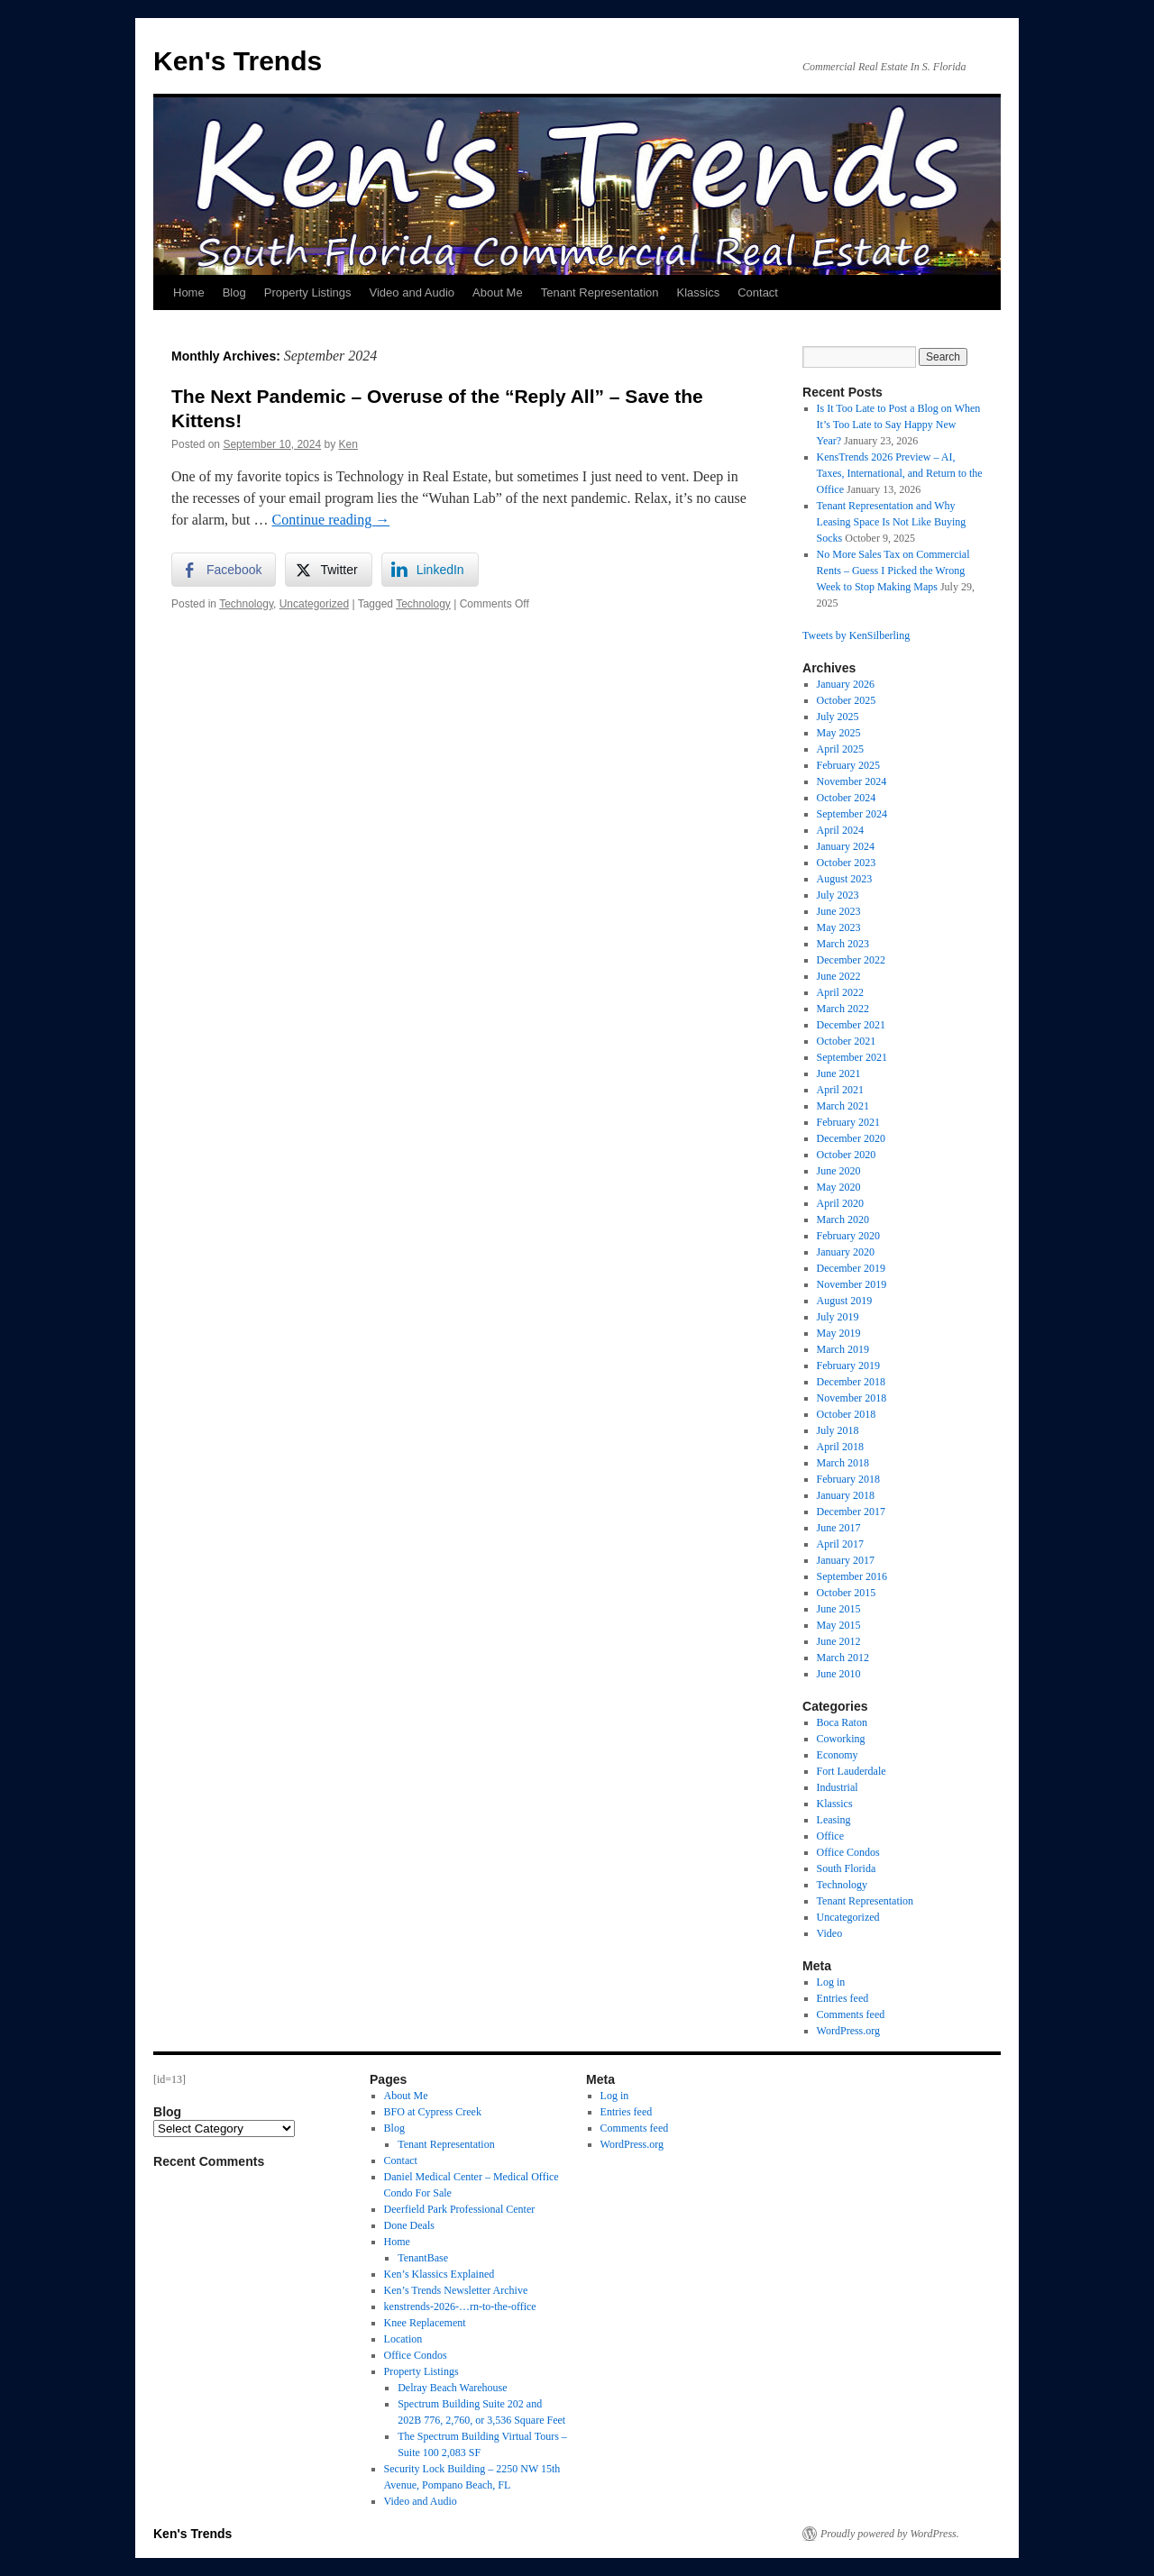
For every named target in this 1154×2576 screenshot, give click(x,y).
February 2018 (848, 1479)
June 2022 (839, 976)
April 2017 (840, 1544)
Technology (246, 604)
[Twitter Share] (328, 570)
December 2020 (851, 1138)
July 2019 (838, 1317)
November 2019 (852, 1284)
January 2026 (846, 684)
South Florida (846, 1868)
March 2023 (843, 943)
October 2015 (846, 1592)
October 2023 (846, 862)
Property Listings (308, 292)
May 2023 (839, 927)
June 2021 (839, 1073)
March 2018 (843, 1463)
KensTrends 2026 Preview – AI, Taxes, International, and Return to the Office (900, 473)
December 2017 (851, 1511)
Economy (837, 1755)
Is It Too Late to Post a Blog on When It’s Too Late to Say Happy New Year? (899, 424)
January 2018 (846, 1495)
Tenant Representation (600, 292)
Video (830, 1933)
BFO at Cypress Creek (432, 2112)
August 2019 (845, 1300)
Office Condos (848, 1852)
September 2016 (852, 1576)
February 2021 (848, 1122)
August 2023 (845, 878)
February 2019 (848, 1365)
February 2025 (848, 765)
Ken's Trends (237, 61)
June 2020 (839, 1171)
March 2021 (843, 1106)
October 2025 (846, 700)
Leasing (834, 1819)
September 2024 (852, 814)
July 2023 (838, 895)
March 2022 (843, 1008)
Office (830, 1836)
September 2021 (852, 1057)
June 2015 (839, 1609)
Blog (234, 292)
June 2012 (839, 1641)
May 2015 (839, 1625)
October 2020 (846, 1154)
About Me (497, 292)
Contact (757, 292)
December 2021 (851, 1025)
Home (189, 292)
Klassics (697, 292)
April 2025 (840, 749)
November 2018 (852, 1398)
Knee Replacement (425, 2322)
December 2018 (851, 1381)
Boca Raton (842, 1722)
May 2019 (839, 1333)
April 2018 (840, 1446)
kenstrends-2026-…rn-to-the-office (460, 2306)
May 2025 (839, 732)
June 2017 (839, 1527)
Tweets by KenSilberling (856, 635)
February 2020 (848, 1235)
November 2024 (852, 781)
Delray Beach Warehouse (452, 2387)
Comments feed (851, 2014)
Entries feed (843, 1998)
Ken (348, 444)
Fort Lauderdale (851, 1771)
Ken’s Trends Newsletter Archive (456, 2290)
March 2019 (843, 1349)
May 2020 (839, 1187)
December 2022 (851, 960)
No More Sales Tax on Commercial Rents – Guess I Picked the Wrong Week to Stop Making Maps (893, 570)
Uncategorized (314, 604)
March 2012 (843, 1657)
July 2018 (838, 1430)
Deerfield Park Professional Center (460, 2209)
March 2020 (843, 1219)
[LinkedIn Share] (430, 570)
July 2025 (838, 716)
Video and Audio (412, 292)
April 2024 (840, 830)
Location (403, 2339)
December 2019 (851, 1268)
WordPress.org (848, 2030)
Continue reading (331, 519)
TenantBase (423, 2258)
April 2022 (840, 992)
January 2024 (846, 846)
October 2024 (846, 797)
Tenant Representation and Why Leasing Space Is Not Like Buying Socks (891, 521)
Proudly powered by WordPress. (889, 2533)
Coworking (841, 1738)
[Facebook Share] (223, 570)
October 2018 (846, 1414)
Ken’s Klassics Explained (439, 2274)
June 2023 (839, 911)
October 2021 (846, 1041)
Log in (831, 1982)
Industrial (837, 1787)
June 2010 (839, 1673)
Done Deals (409, 2225)
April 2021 (840, 1089)
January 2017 (846, 1560)
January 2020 (846, 1252)
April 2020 (840, 1203)
